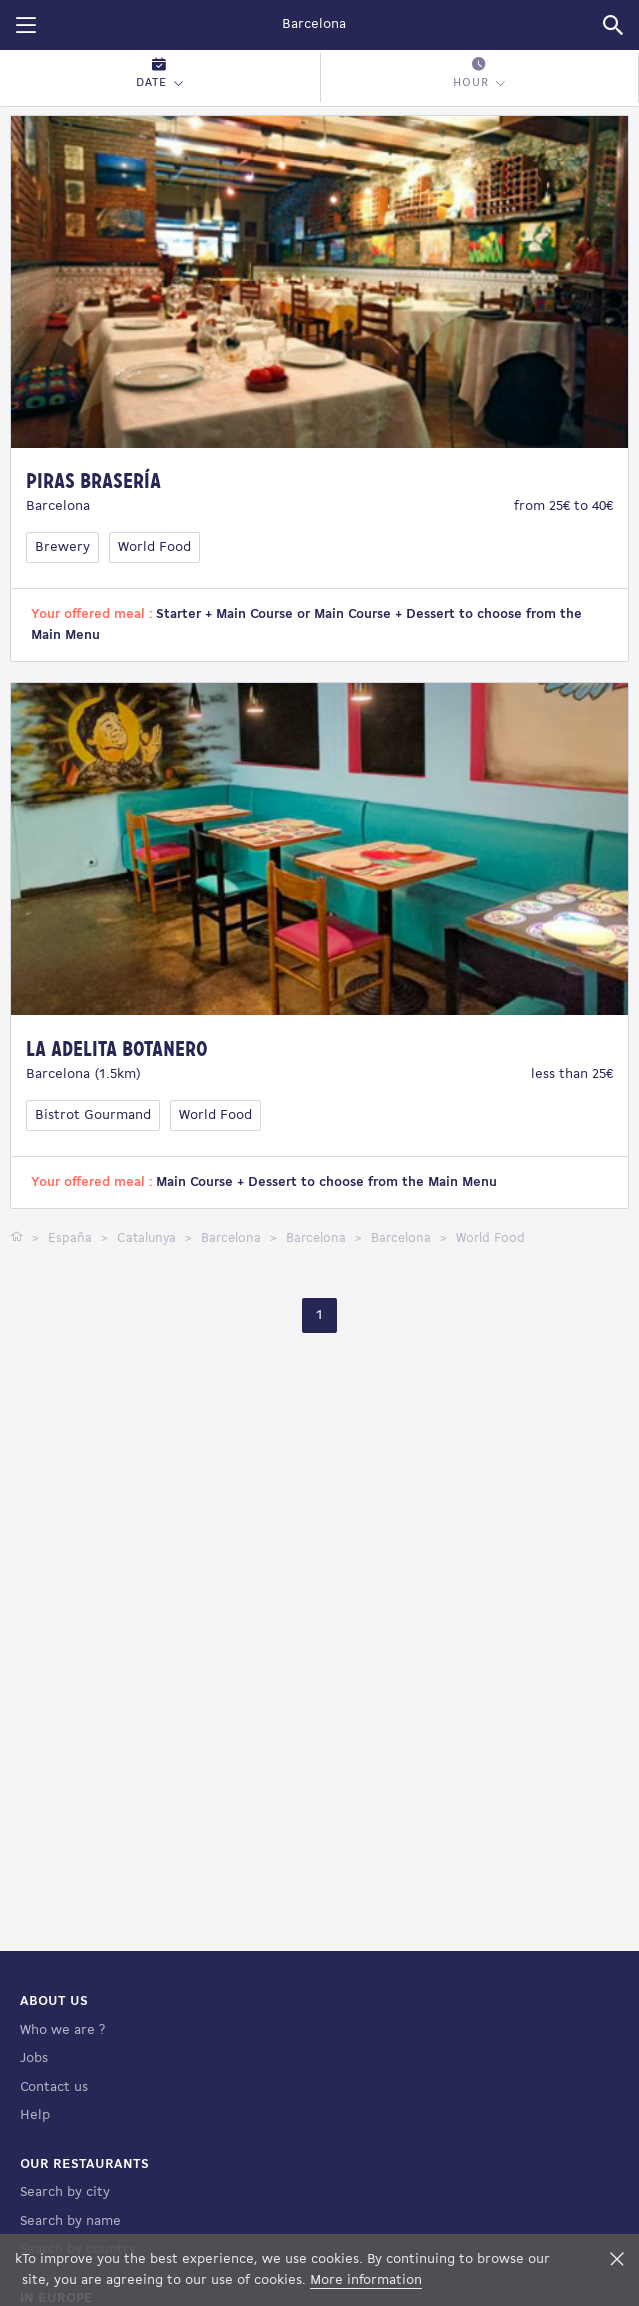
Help (35, 2115)
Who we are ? (62, 2030)
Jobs (34, 2058)
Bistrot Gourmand (93, 1115)
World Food (154, 547)
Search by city (65, 2192)
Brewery (62, 547)
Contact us (54, 2087)
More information (366, 2280)
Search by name (70, 2221)
